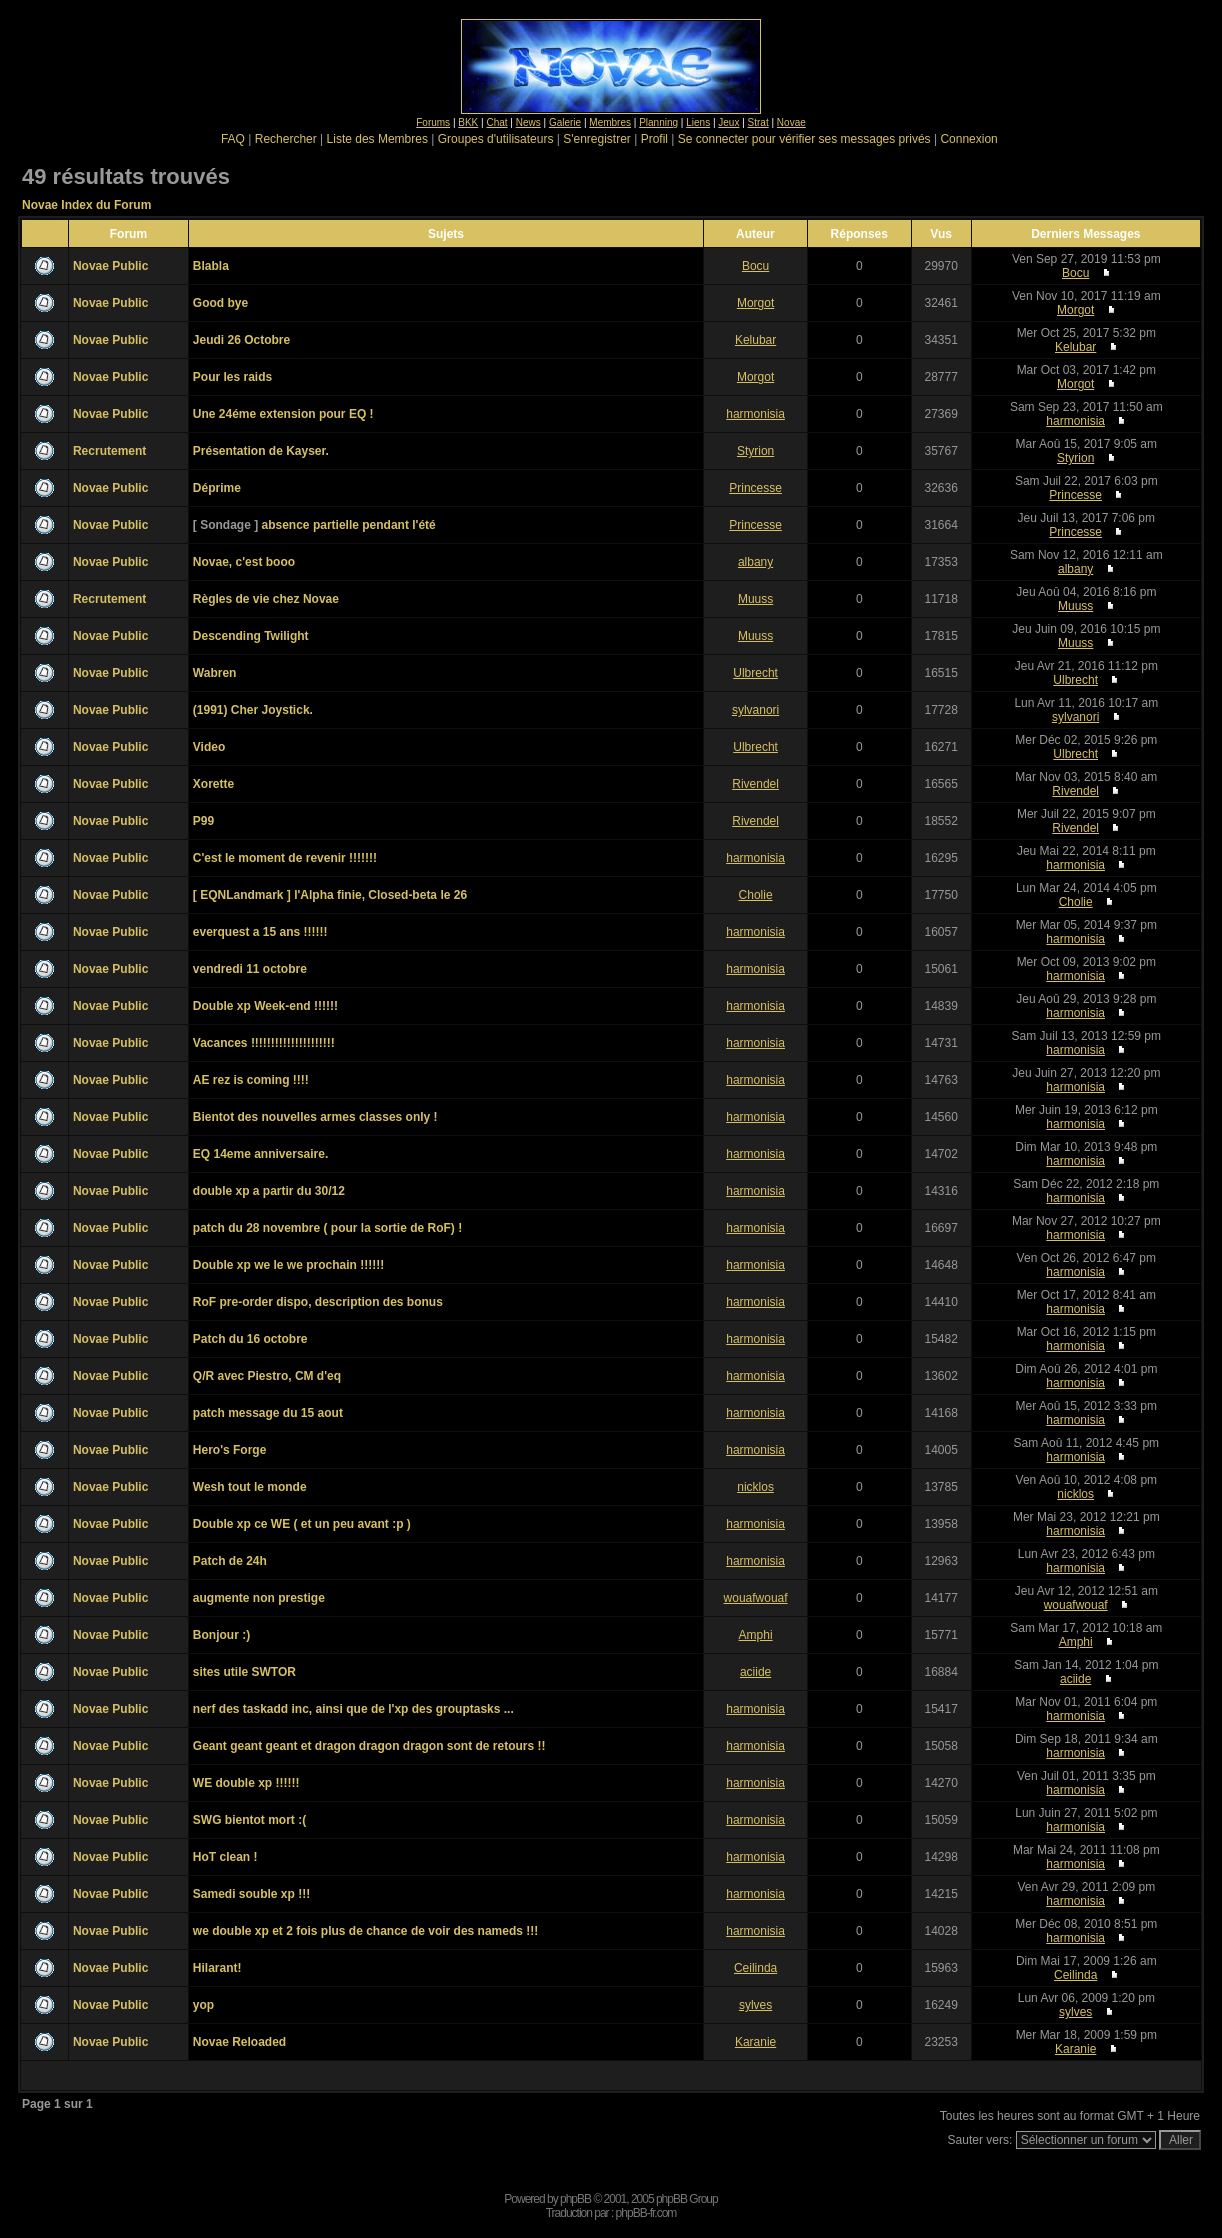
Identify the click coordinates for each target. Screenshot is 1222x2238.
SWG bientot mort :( (249, 1820)
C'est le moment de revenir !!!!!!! (285, 858)
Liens (698, 122)
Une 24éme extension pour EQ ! (283, 414)
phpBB (575, 2199)
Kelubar (755, 340)
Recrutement (109, 451)
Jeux (728, 122)
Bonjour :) (221, 1635)
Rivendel (755, 784)
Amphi (756, 1635)
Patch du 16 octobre (250, 1339)
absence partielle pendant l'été (349, 525)
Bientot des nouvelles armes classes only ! (315, 1117)
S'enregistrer (597, 139)
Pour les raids (232, 377)
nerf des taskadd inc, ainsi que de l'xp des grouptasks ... (353, 1709)
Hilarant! (217, 1968)
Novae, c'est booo (244, 562)
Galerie (565, 122)
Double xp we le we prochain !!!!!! (288, 1265)
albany (755, 562)
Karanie (755, 2042)
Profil (654, 139)
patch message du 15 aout (268, 1413)
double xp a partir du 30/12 (269, 1191)
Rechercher (286, 139)
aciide (755, 1672)
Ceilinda (755, 1968)
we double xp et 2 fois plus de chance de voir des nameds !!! (365, 1931)
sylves (755, 2005)
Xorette (213, 784)
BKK (468, 122)
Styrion (755, 451)
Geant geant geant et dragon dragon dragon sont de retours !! (369, 1746)
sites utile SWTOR (244, 1672)
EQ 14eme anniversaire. (260, 1154)
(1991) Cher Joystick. (253, 710)
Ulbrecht (755, 673)
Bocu (755, 266)
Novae (791, 122)
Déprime (217, 488)
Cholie (756, 895)
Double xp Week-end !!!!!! (265, 1006)
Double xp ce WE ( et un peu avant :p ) (302, 1524)
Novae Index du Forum (86, 205)
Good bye (220, 303)
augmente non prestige (259, 1598)
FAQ (233, 139)
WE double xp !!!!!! (246, 1783)
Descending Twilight (251, 636)
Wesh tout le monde (250, 1487)
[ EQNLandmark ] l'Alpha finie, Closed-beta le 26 (330, 895)
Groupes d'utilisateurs (496, 139)
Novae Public (110, 266)
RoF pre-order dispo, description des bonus (318, 1302)
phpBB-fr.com (646, 2213)
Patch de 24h (230, 1561)
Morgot (755, 303)
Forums (433, 122)
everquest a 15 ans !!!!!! (260, 932)
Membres (610, 122)
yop (203, 2005)
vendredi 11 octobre (250, 969)
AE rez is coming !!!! (251, 1080)
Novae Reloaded (239, 2042)
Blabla (211, 266)
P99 (203, 821)
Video (209, 747)
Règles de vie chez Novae (266, 599)
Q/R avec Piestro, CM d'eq (267, 1376)
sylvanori (755, 710)
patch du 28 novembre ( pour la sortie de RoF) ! (327, 1228)
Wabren (215, 673)
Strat (758, 122)
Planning (658, 122)
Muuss (755, 599)
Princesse (755, 488)
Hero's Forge (230, 1450)
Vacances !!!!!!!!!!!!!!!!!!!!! (264, 1043)
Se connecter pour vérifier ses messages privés (804, 139)
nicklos (755, 1487)
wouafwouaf (756, 1598)
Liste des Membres (377, 139)
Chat (496, 122)
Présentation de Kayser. (261, 451)
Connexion (968, 139)
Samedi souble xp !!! (251, 1894)
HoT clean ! (225, 1857)
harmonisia (755, 414)
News (528, 122)
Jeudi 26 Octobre (241, 340)
